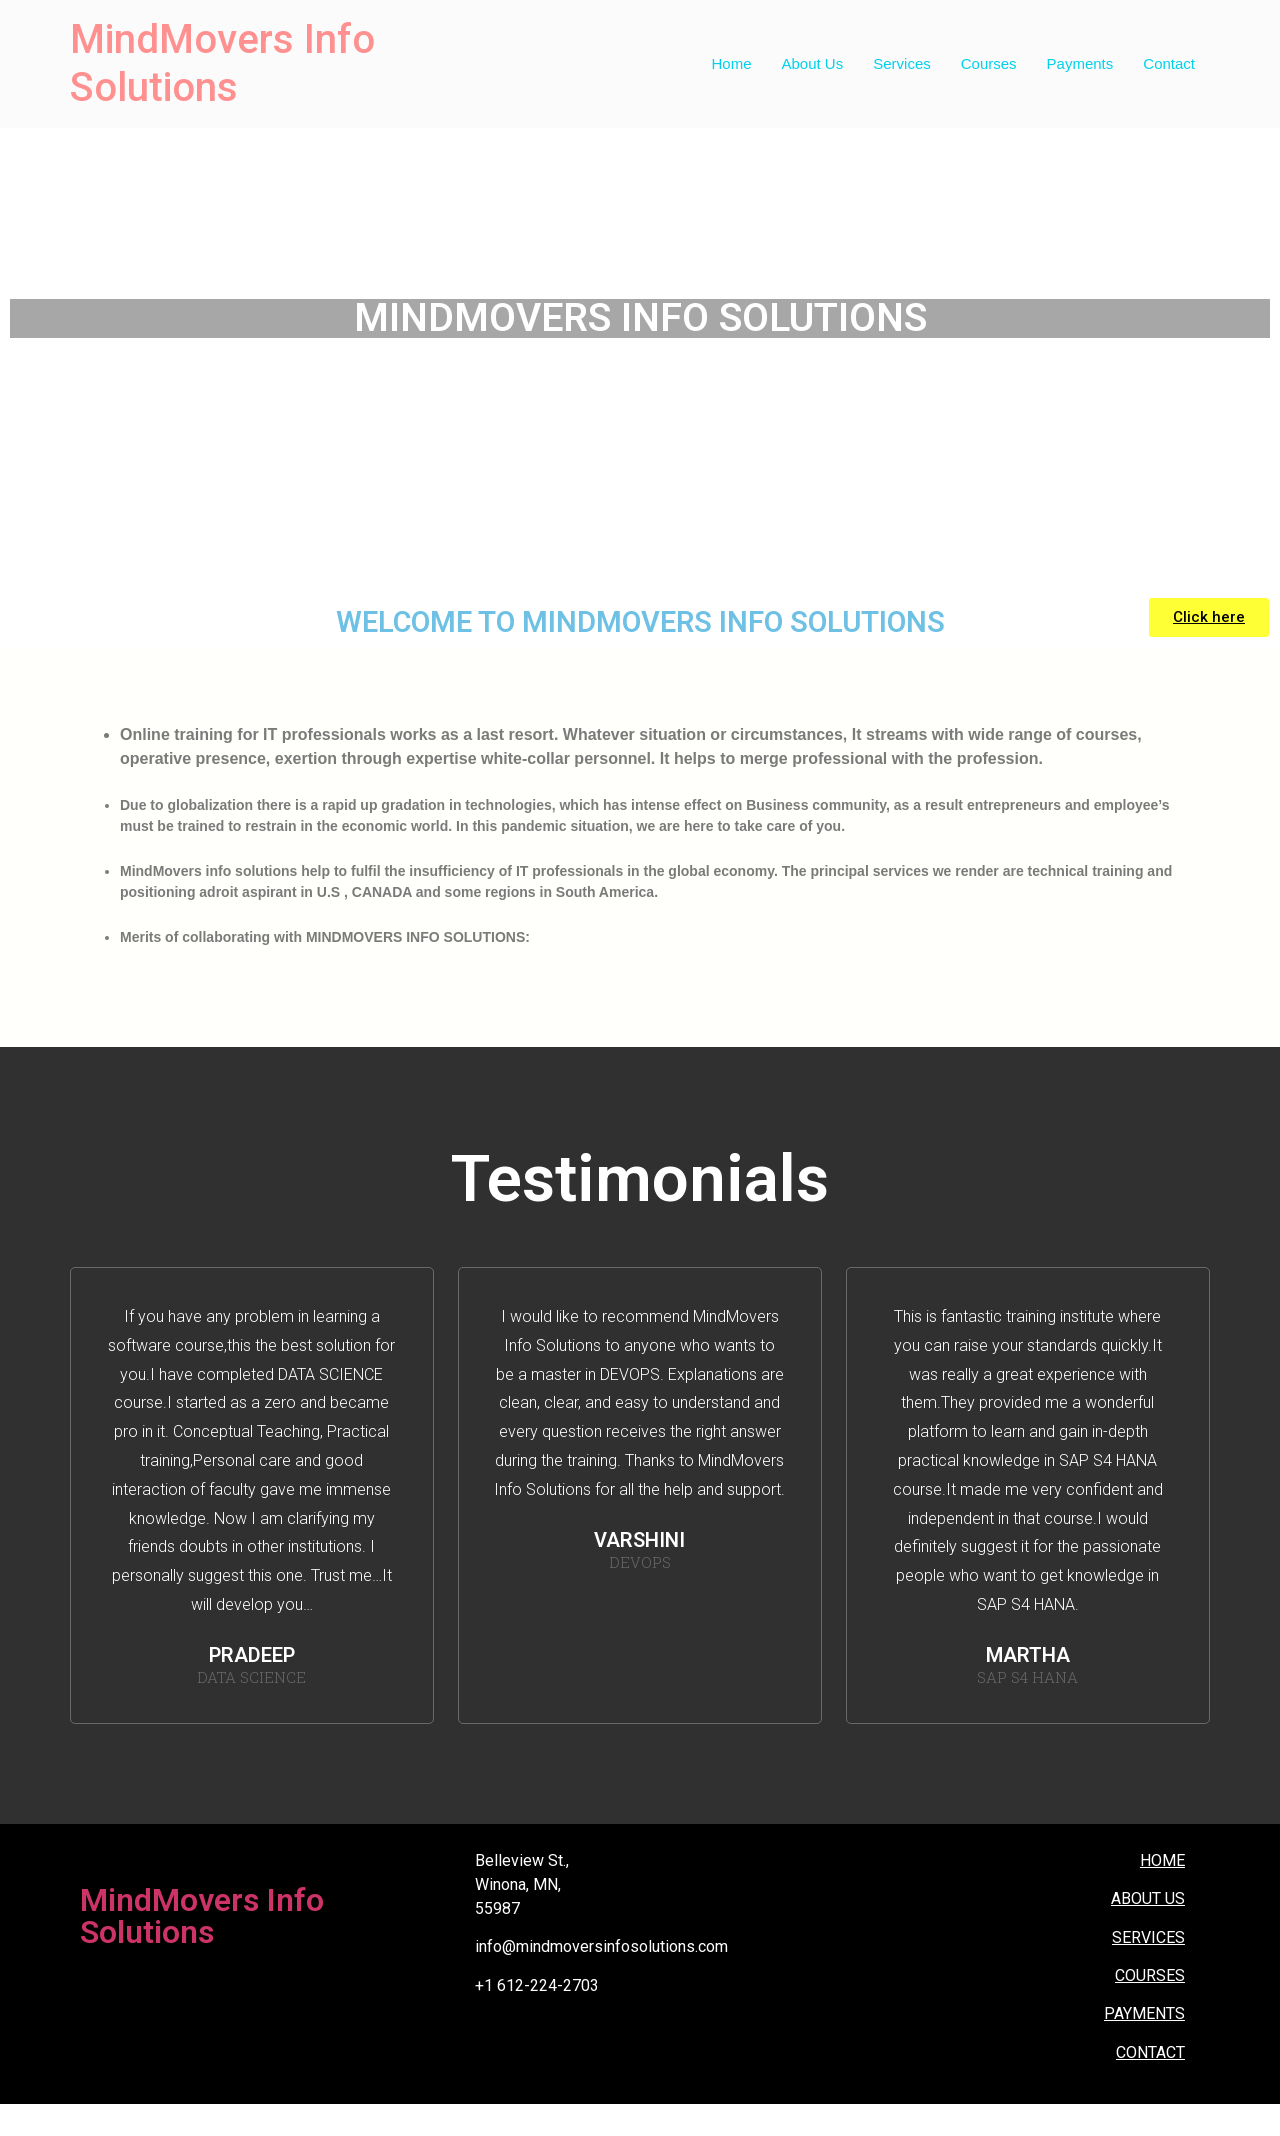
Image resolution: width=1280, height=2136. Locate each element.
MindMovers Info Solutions (222, 63)
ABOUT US (1148, 1898)
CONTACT (1150, 2052)
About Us (813, 63)
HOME (1162, 1860)
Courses (989, 63)
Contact (1169, 63)
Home (731, 63)
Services (902, 63)
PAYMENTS (1144, 2013)
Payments (1080, 63)
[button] (1209, 617)
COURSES (1150, 1975)
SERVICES (1148, 1937)
